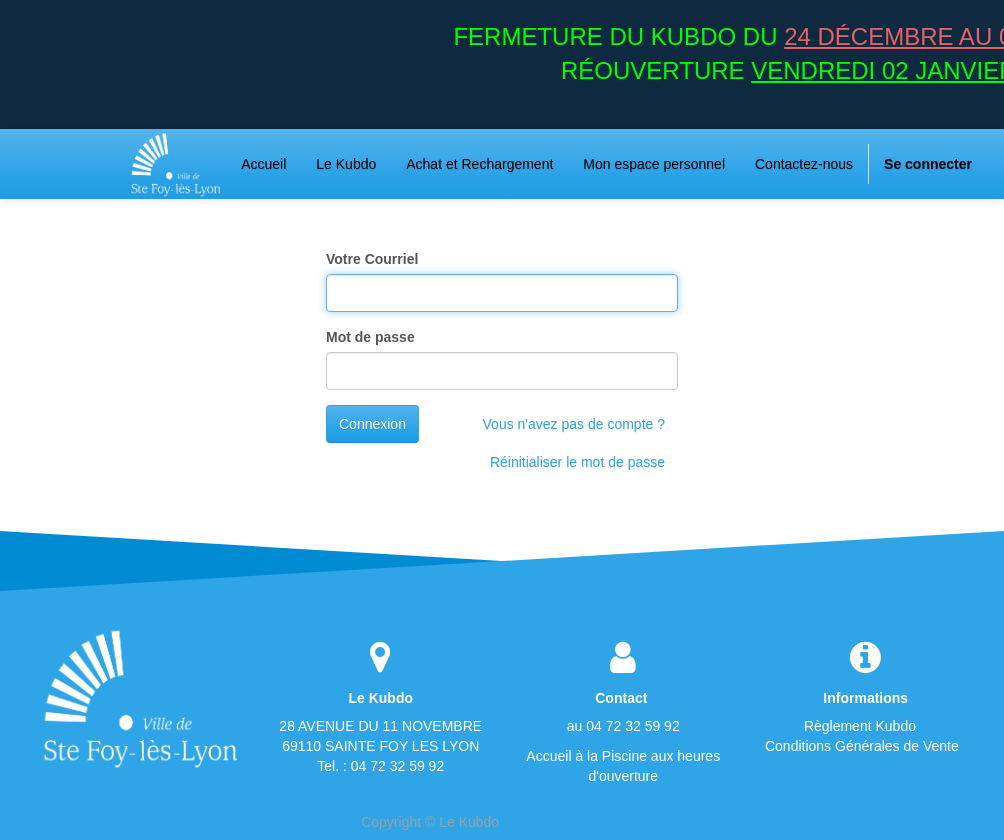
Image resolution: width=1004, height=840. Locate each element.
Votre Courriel (372, 259)
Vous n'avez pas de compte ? (574, 424)
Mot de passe (370, 337)
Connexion (372, 424)
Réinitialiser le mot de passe (577, 462)
